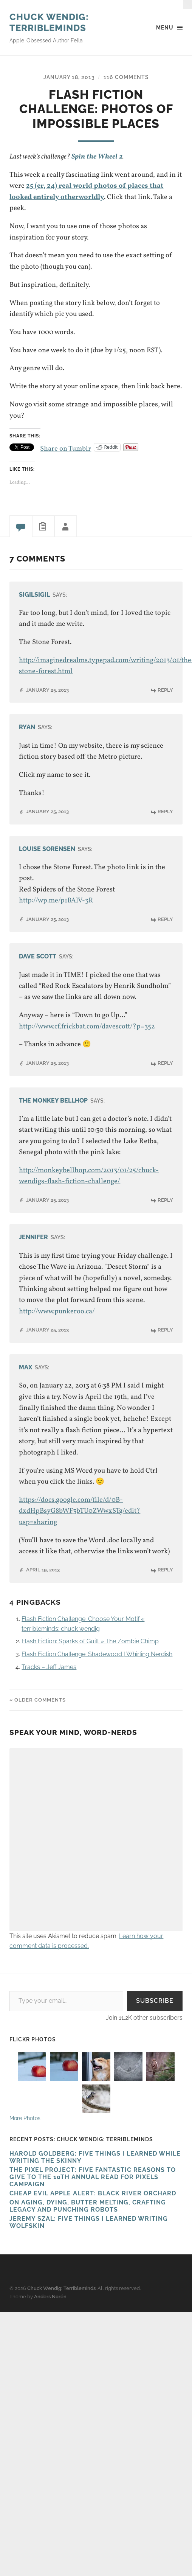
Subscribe (154, 2000)
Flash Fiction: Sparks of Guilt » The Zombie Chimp (90, 1641)
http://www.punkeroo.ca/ (57, 1311)
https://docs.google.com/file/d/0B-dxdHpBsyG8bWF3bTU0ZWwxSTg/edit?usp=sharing (79, 1511)
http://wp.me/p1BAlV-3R (56, 900)
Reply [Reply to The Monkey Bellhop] (165, 1199)
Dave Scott (37, 956)
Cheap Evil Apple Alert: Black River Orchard (92, 2193)
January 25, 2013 (47, 689)
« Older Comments (37, 1700)
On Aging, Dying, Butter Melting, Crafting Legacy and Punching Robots (87, 2206)
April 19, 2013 (43, 1570)
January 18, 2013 (69, 77)
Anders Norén (50, 2296)
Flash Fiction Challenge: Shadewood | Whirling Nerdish (97, 1654)
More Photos (24, 2117)
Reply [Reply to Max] (165, 1570)
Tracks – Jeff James (49, 1666)
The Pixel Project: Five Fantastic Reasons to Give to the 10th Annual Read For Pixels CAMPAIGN (92, 2177)
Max (25, 1367)
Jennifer (33, 1237)
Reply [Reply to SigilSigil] (165, 689)
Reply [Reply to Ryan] (165, 811)
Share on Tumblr (65, 446)
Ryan (27, 727)
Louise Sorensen (47, 848)
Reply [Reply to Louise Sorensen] (165, 919)
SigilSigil (34, 594)
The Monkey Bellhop (53, 1100)
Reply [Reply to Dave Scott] (165, 1063)
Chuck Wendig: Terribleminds (49, 22)
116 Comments (126, 77)
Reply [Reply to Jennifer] (165, 1330)
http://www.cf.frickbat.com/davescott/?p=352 (87, 1026)
